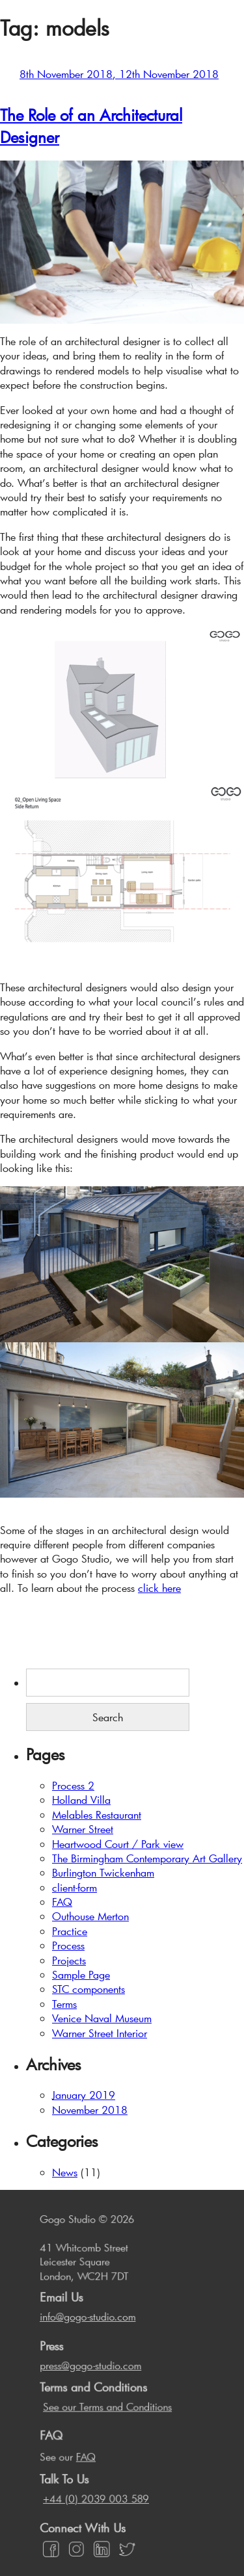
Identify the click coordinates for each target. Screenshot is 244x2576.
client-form (74, 1887)
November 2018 (90, 2109)
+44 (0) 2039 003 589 (96, 2495)
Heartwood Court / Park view (117, 1844)
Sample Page (81, 1974)
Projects (69, 1960)
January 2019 (83, 2094)
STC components (88, 1989)
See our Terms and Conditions (107, 2408)
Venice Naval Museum (102, 2018)
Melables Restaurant (96, 1814)
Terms (64, 2003)
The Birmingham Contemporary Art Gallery (147, 1858)
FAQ (62, 1901)
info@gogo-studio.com (90, 2325)
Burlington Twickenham (103, 1872)
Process (68, 1945)
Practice (69, 1931)
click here (159, 1587)
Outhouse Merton (90, 1916)
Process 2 (73, 1785)
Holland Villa (81, 1799)
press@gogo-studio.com (92, 2370)
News (64, 2172)
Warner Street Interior (99, 2033)
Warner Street (82, 1829)
